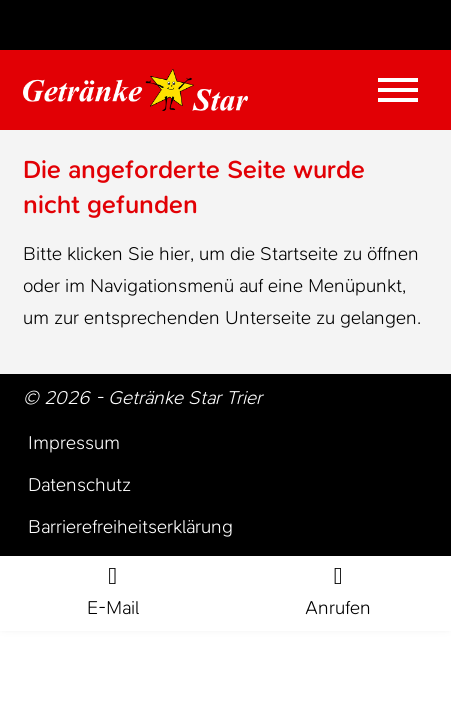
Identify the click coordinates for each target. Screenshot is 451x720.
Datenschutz (79, 484)
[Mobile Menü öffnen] (398, 90)
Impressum (74, 442)
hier (174, 253)
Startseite (299, 253)
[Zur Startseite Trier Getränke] (135, 90)
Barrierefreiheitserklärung (130, 526)
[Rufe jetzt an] (339, 594)
